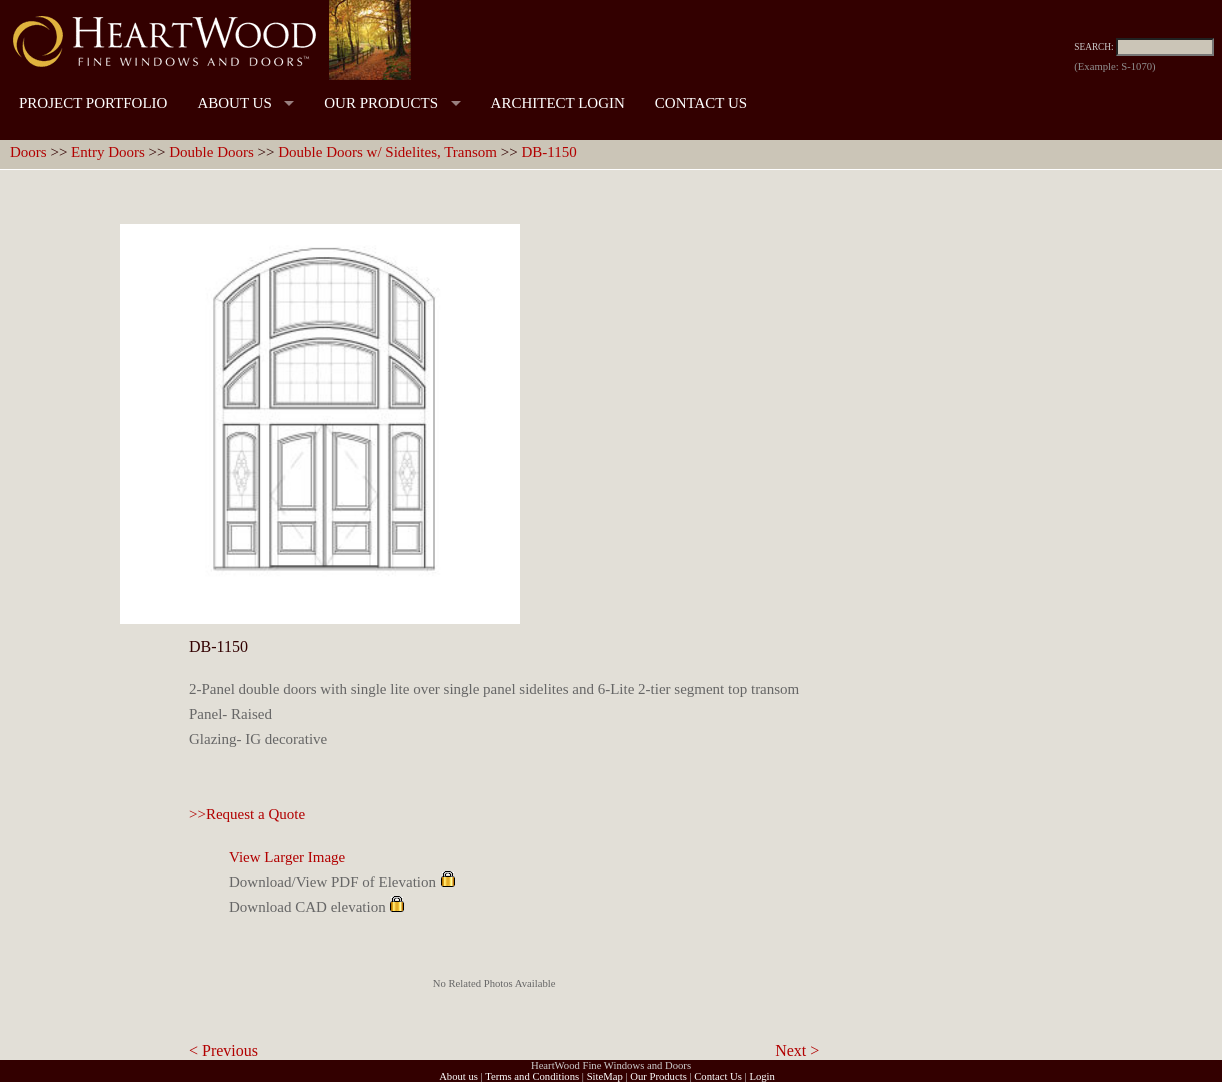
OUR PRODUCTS (381, 103)
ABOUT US (234, 103)
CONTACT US (701, 103)
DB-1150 (548, 152)
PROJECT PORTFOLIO (93, 103)
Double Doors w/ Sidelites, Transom (387, 152)
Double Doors (211, 152)
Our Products (658, 1076)
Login (761, 1076)
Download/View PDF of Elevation (332, 882)
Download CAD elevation (307, 907)
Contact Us (718, 1076)
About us (458, 1076)
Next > (797, 1050)
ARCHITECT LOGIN (558, 103)
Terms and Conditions (532, 1076)
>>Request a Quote (247, 814)
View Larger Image (287, 857)
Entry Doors (108, 152)
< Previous (223, 1050)
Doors (28, 152)
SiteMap (605, 1076)
